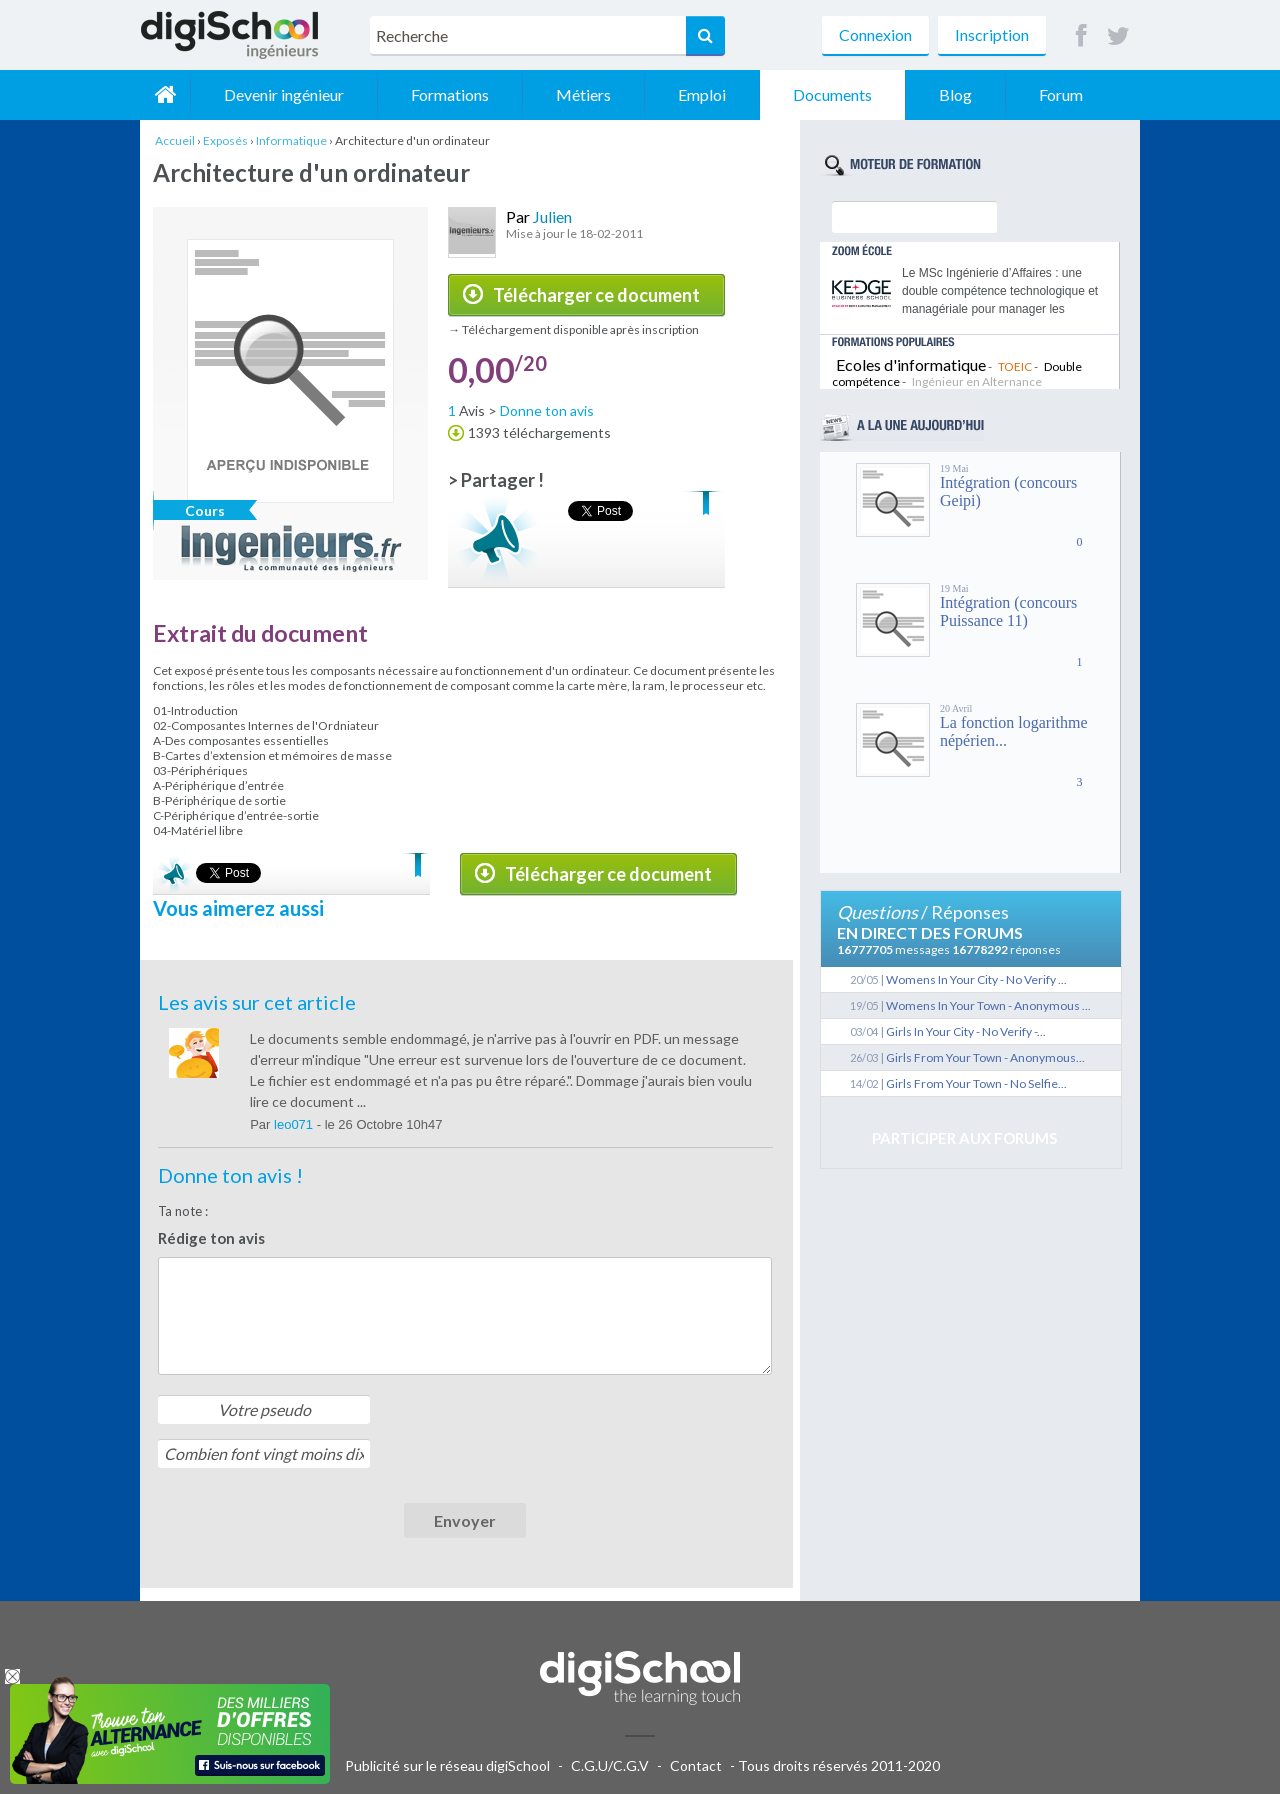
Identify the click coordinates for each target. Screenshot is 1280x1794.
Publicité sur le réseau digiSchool (447, 1765)
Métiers (583, 94)
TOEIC (1015, 366)
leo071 (295, 1124)
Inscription (992, 34)
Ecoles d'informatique (911, 364)
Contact (696, 1765)
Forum (1061, 94)
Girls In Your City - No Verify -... (966, 1031)
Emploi (702, 94)
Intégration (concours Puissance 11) (1008, 611)
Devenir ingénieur (284, 94)
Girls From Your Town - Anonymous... (985, 1057)
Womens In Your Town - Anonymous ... (988, 1005)
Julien (552, 216)
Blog (955, 94)
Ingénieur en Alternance (977, 381)
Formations (450, 94)
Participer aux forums (964, 1138)
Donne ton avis (547, 410)
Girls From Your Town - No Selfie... (976, 1083)
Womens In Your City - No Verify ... (976, 979)
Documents (832, 94)
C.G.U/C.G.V (610, 1765)
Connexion (875, 34)
